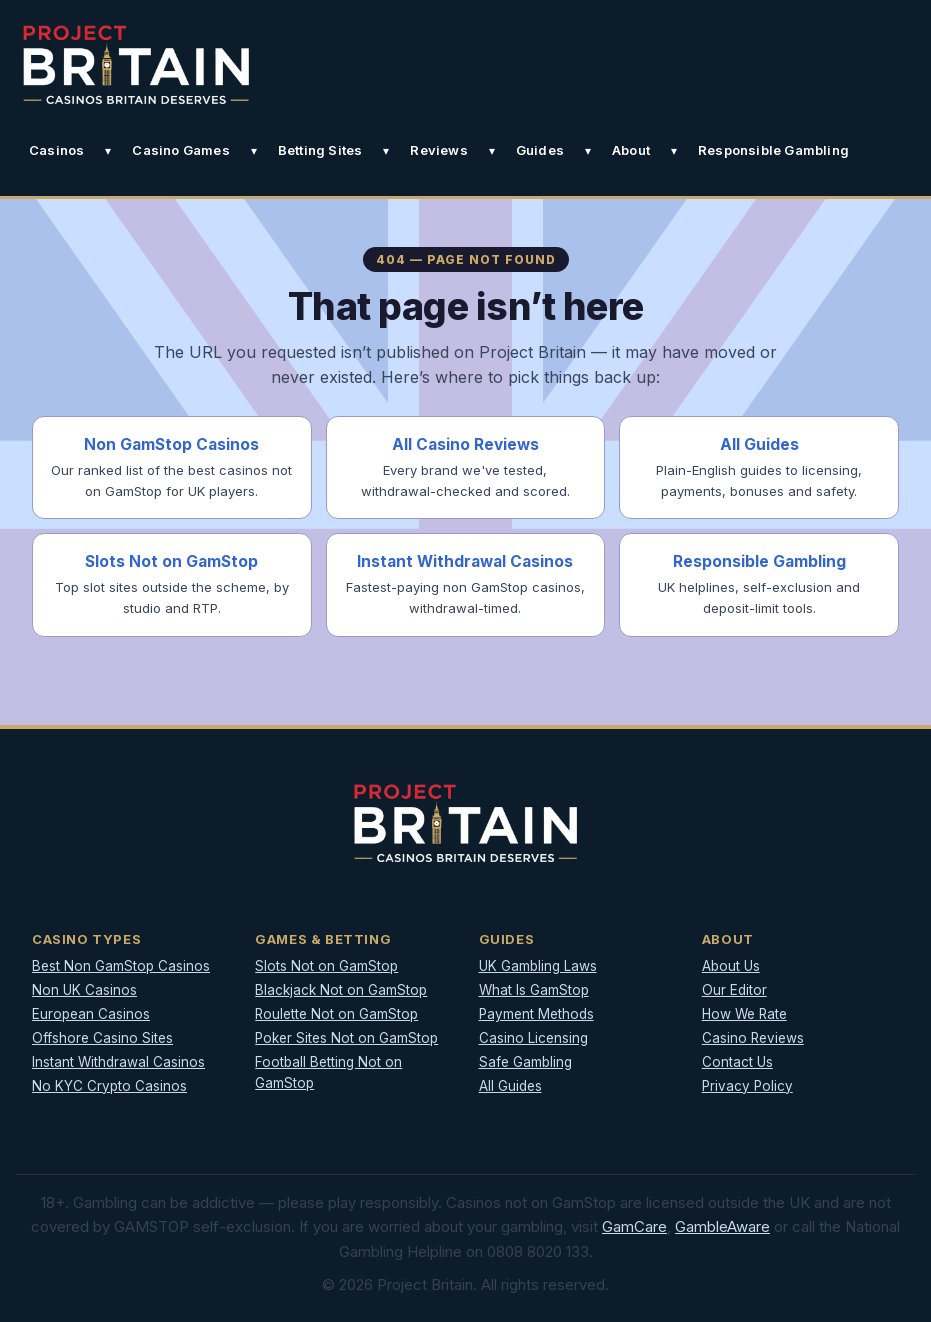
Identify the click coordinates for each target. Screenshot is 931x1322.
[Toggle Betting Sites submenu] (386, 151)
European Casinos (91, 1014)
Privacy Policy (747, 1086)
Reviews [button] (438, 150)
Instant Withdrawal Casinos (118, 1062)
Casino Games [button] (180, 150)
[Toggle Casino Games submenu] (254, 151)
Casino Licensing (533, 1038)
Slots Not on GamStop (326, 966)
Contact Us (737, 1062)
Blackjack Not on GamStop (341, 990)
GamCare (634, 1226)
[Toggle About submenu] (674, 151)
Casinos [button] (56, 150)
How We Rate (744, 1014)
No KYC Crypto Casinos (109, 1086)
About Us (731, 966)
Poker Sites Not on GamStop (346, 1038)
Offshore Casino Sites (102, 1038)
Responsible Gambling (773, 150)
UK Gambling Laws (538, 966)
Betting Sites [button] (320, 150)
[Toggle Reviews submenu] (492, 151)
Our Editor (734, 990)
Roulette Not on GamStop (336, 1014)
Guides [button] (540, 150)
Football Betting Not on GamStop (328, 1072)
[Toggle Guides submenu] (588, 151)
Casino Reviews (753, 1038)
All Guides (510, 1086)
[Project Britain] (136, 64)
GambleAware (722, 1226)
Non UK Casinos (84, 990)
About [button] (631, 150)
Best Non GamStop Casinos (121, 966)
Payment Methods (536, 1014)
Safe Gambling (525, 1062)
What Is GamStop (534, 990)
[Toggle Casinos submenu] (108, 151)
